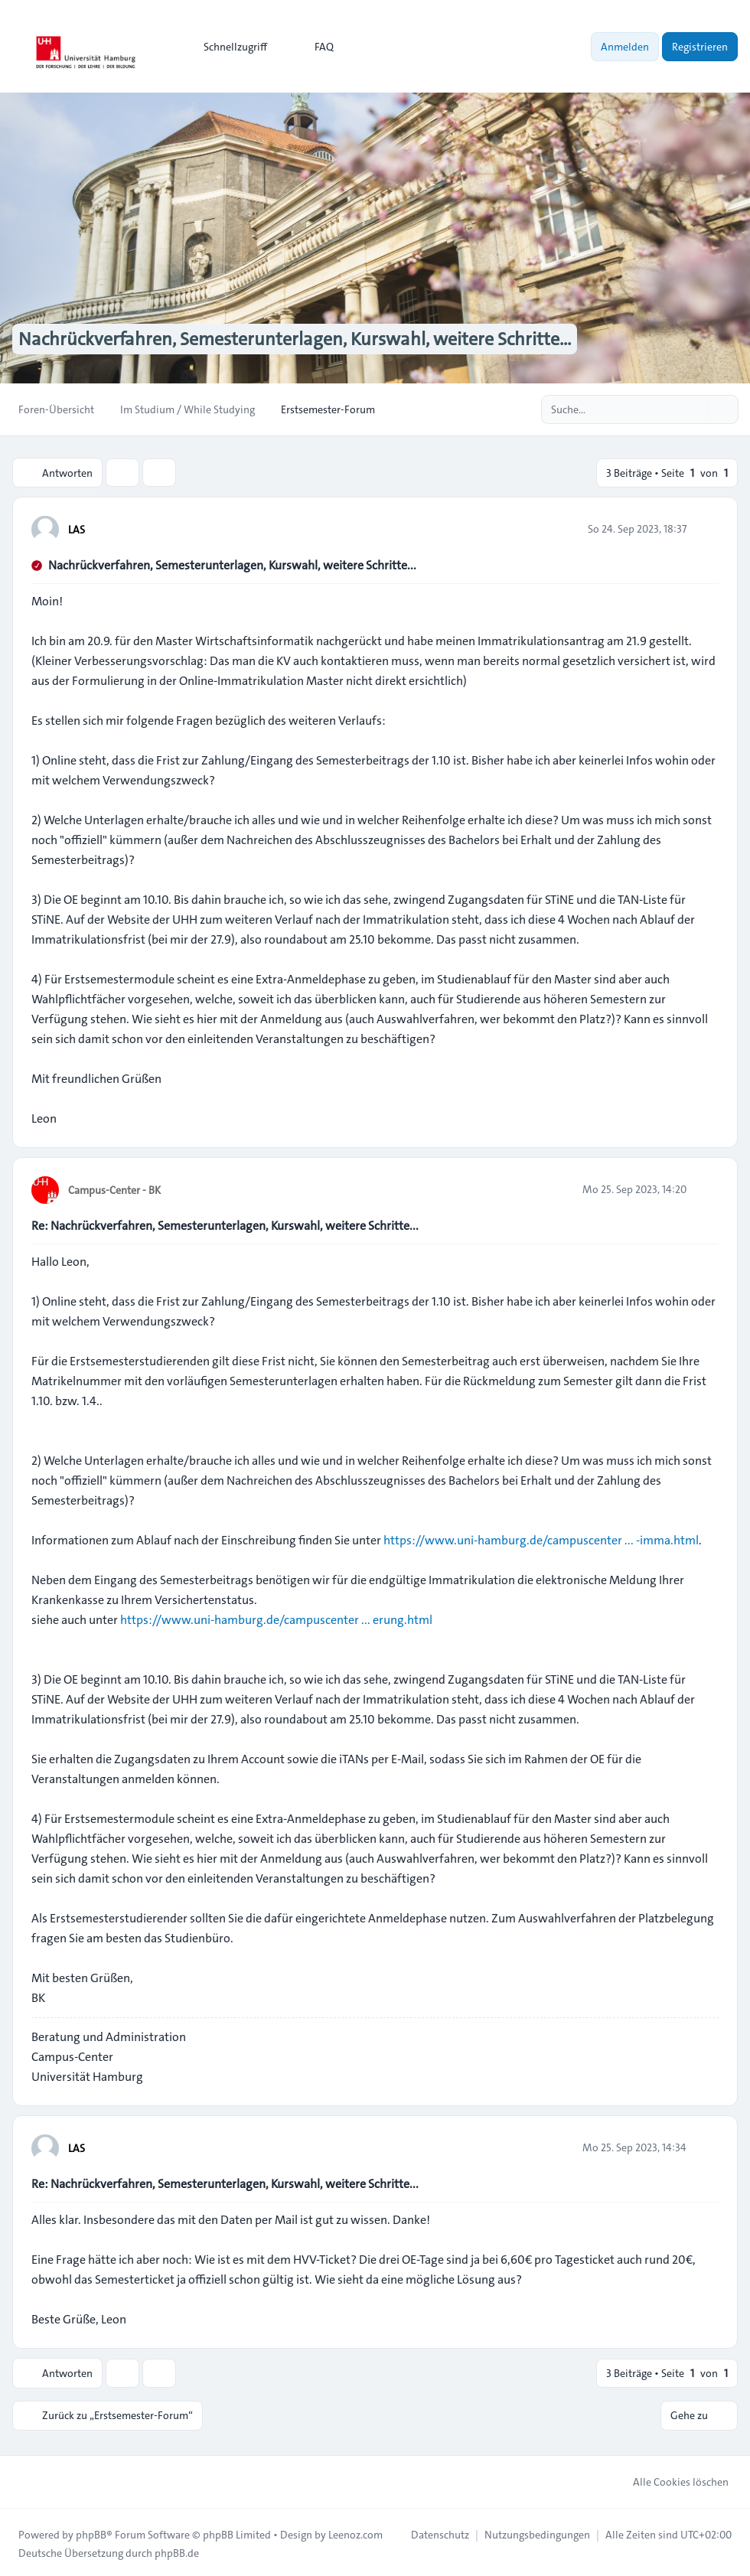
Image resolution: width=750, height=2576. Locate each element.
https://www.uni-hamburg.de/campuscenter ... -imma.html (541, 1539)
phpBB (91, 2531)
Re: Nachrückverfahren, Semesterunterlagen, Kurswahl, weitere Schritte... (225, 1225)
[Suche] (695, 409)
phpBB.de (177, 2550)
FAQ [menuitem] (314, 46)
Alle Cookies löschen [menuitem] (671, 2478)
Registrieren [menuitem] (700, 46)
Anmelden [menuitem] (625, 46)
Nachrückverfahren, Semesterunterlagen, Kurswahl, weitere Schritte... (232, 564)
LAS (76, 528)
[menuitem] (228, 46)
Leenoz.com (355, 2531)
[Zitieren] (706, 528)
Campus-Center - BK (114, 1189)
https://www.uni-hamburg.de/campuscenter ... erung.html (276, 1619)
